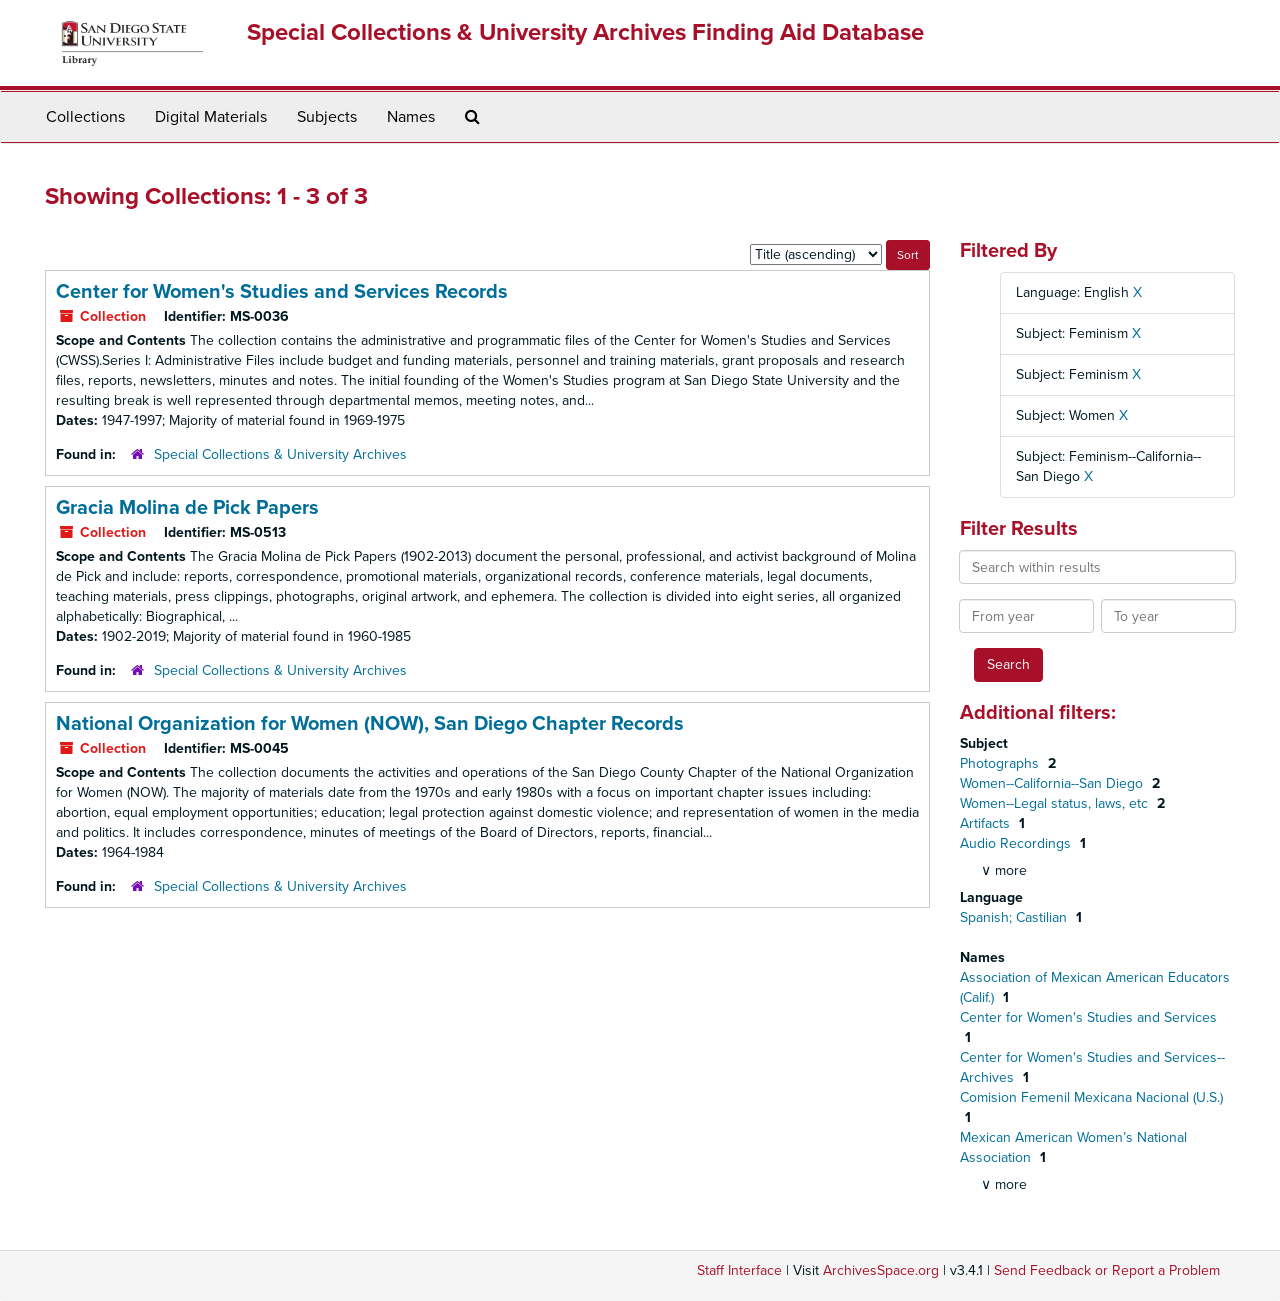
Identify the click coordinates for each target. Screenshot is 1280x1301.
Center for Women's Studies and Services (1088, 1017)
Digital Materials (211, 117)
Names (411, 117)
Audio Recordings (1017, 843)
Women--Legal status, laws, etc (1056, 803)
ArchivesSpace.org (881, 1270)
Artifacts (987, 823)
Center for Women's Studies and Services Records (282, 292)
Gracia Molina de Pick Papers (187, 508)
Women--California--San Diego (1053, 783)
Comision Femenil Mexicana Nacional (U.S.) (1091, 1097)
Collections (85, 117)
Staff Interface (739, 1270)
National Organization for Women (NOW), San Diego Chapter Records (370, 724)
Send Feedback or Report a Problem (1107, 1270)
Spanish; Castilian (1015, 917)
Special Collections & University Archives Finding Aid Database (585, 32)
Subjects (327, 117)
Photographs (1001, 763)
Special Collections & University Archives (280, 454)
